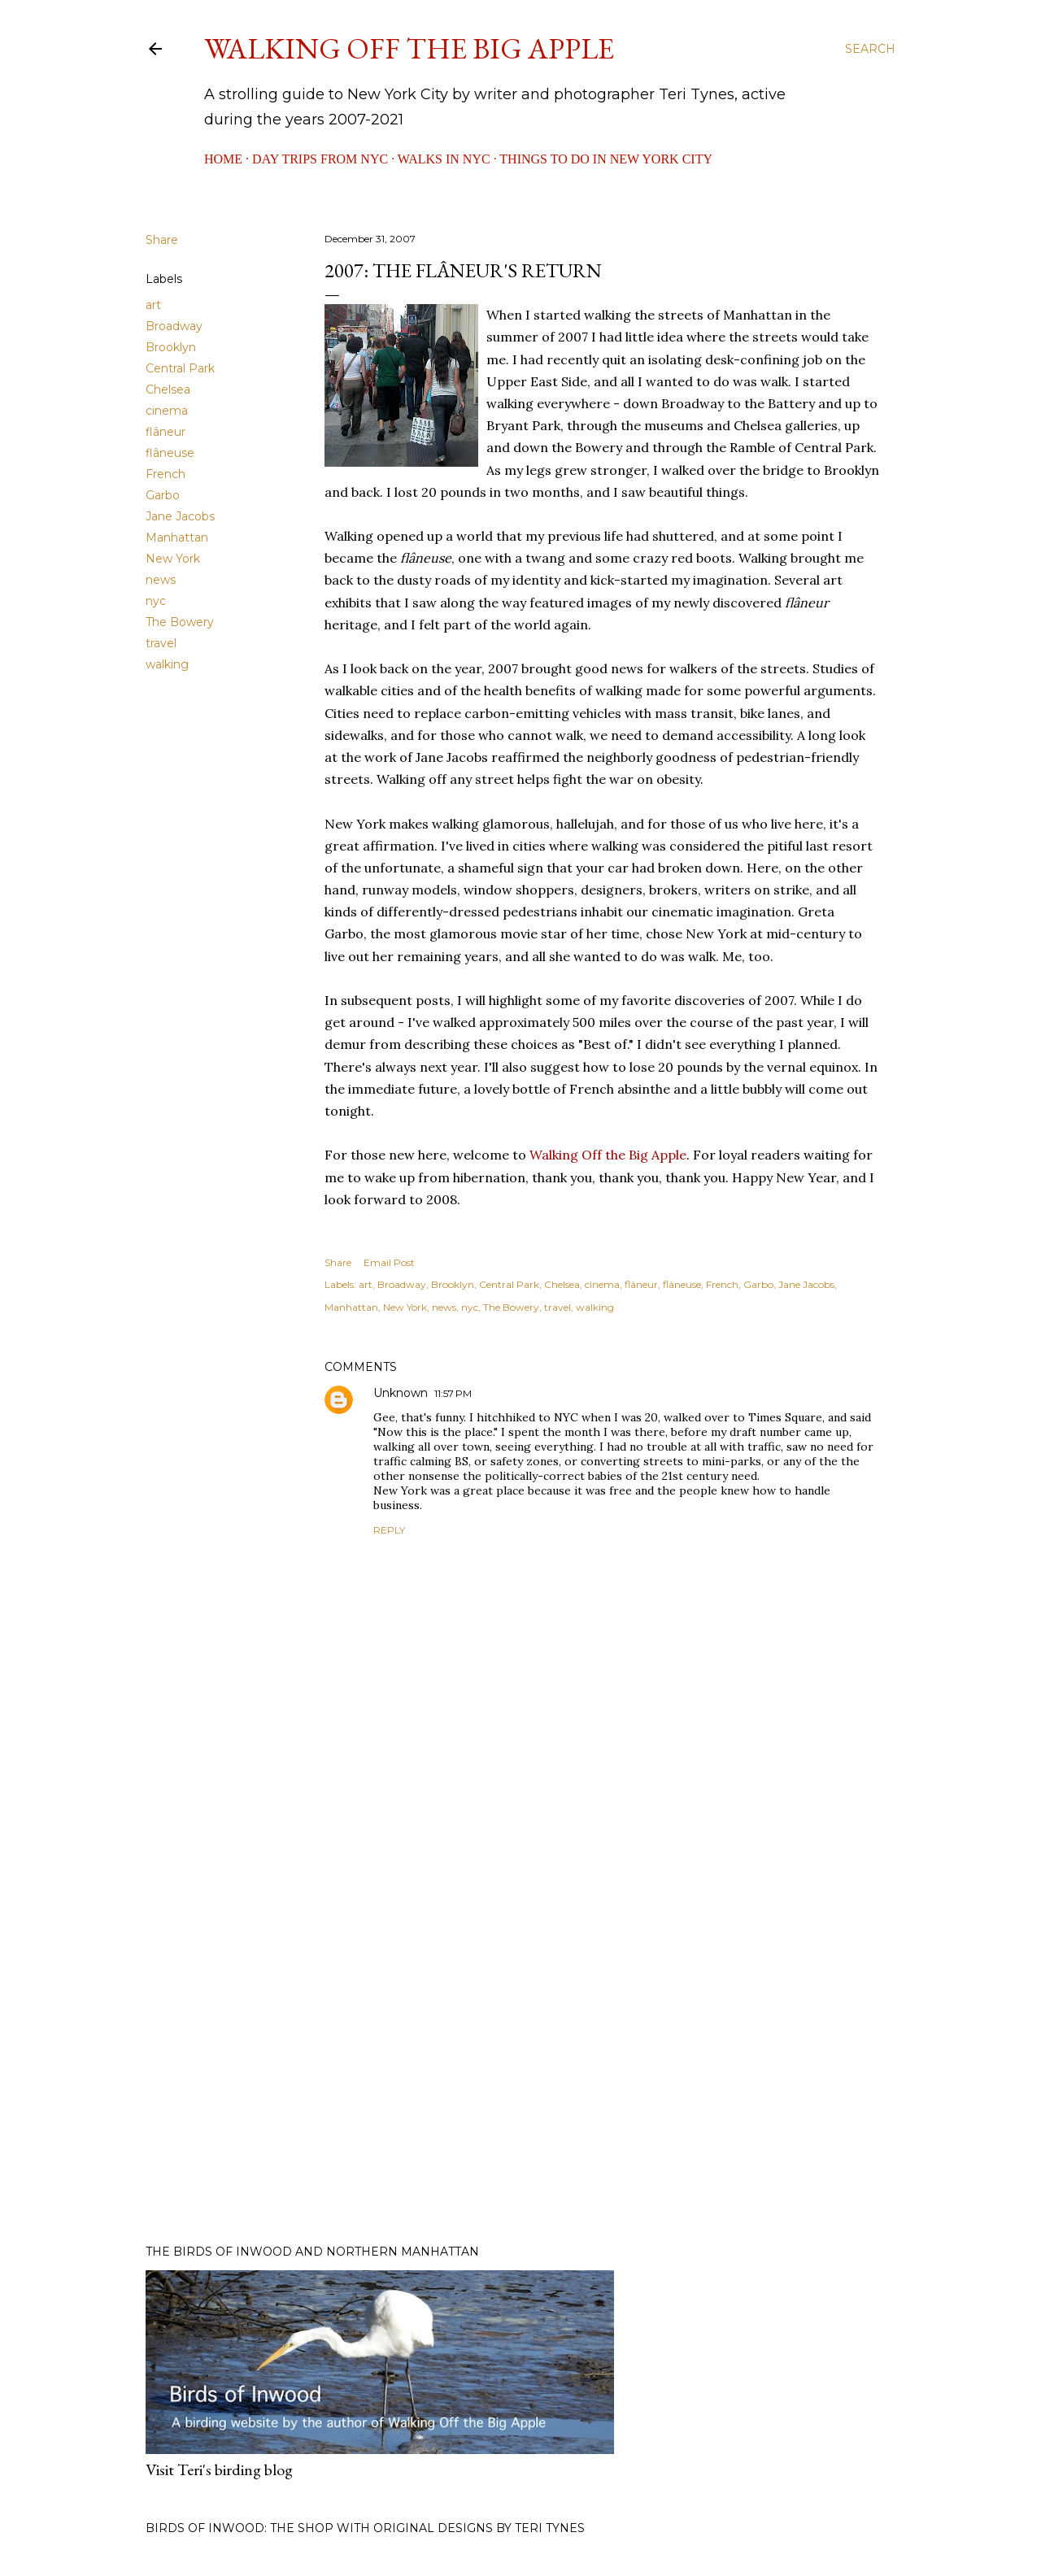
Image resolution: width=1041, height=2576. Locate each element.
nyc (156, 601)
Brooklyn (171, 347)
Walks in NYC (444, 159)
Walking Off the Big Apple (409, 48)
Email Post (389, 1262)
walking (167, 664)
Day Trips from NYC (320, 159)
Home (223, 159)
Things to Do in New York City (605, 159)
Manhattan (177, 537)
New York (173, 558)
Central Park (180, 368)
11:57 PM (453, 1393)
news (161, 579)
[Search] (870, 48)
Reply (389, 1530)
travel (161, 643)
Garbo (163, 495)
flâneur (165, 431)
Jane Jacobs (180, 516)
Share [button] (162, 240)
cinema (167, 410)
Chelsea (168, 389)
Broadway (174, 326)
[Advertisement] (601, 2090)
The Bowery (180, 622)
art (153, 305)
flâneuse (170, 453)
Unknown (400, 1393)
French (165, 474)
